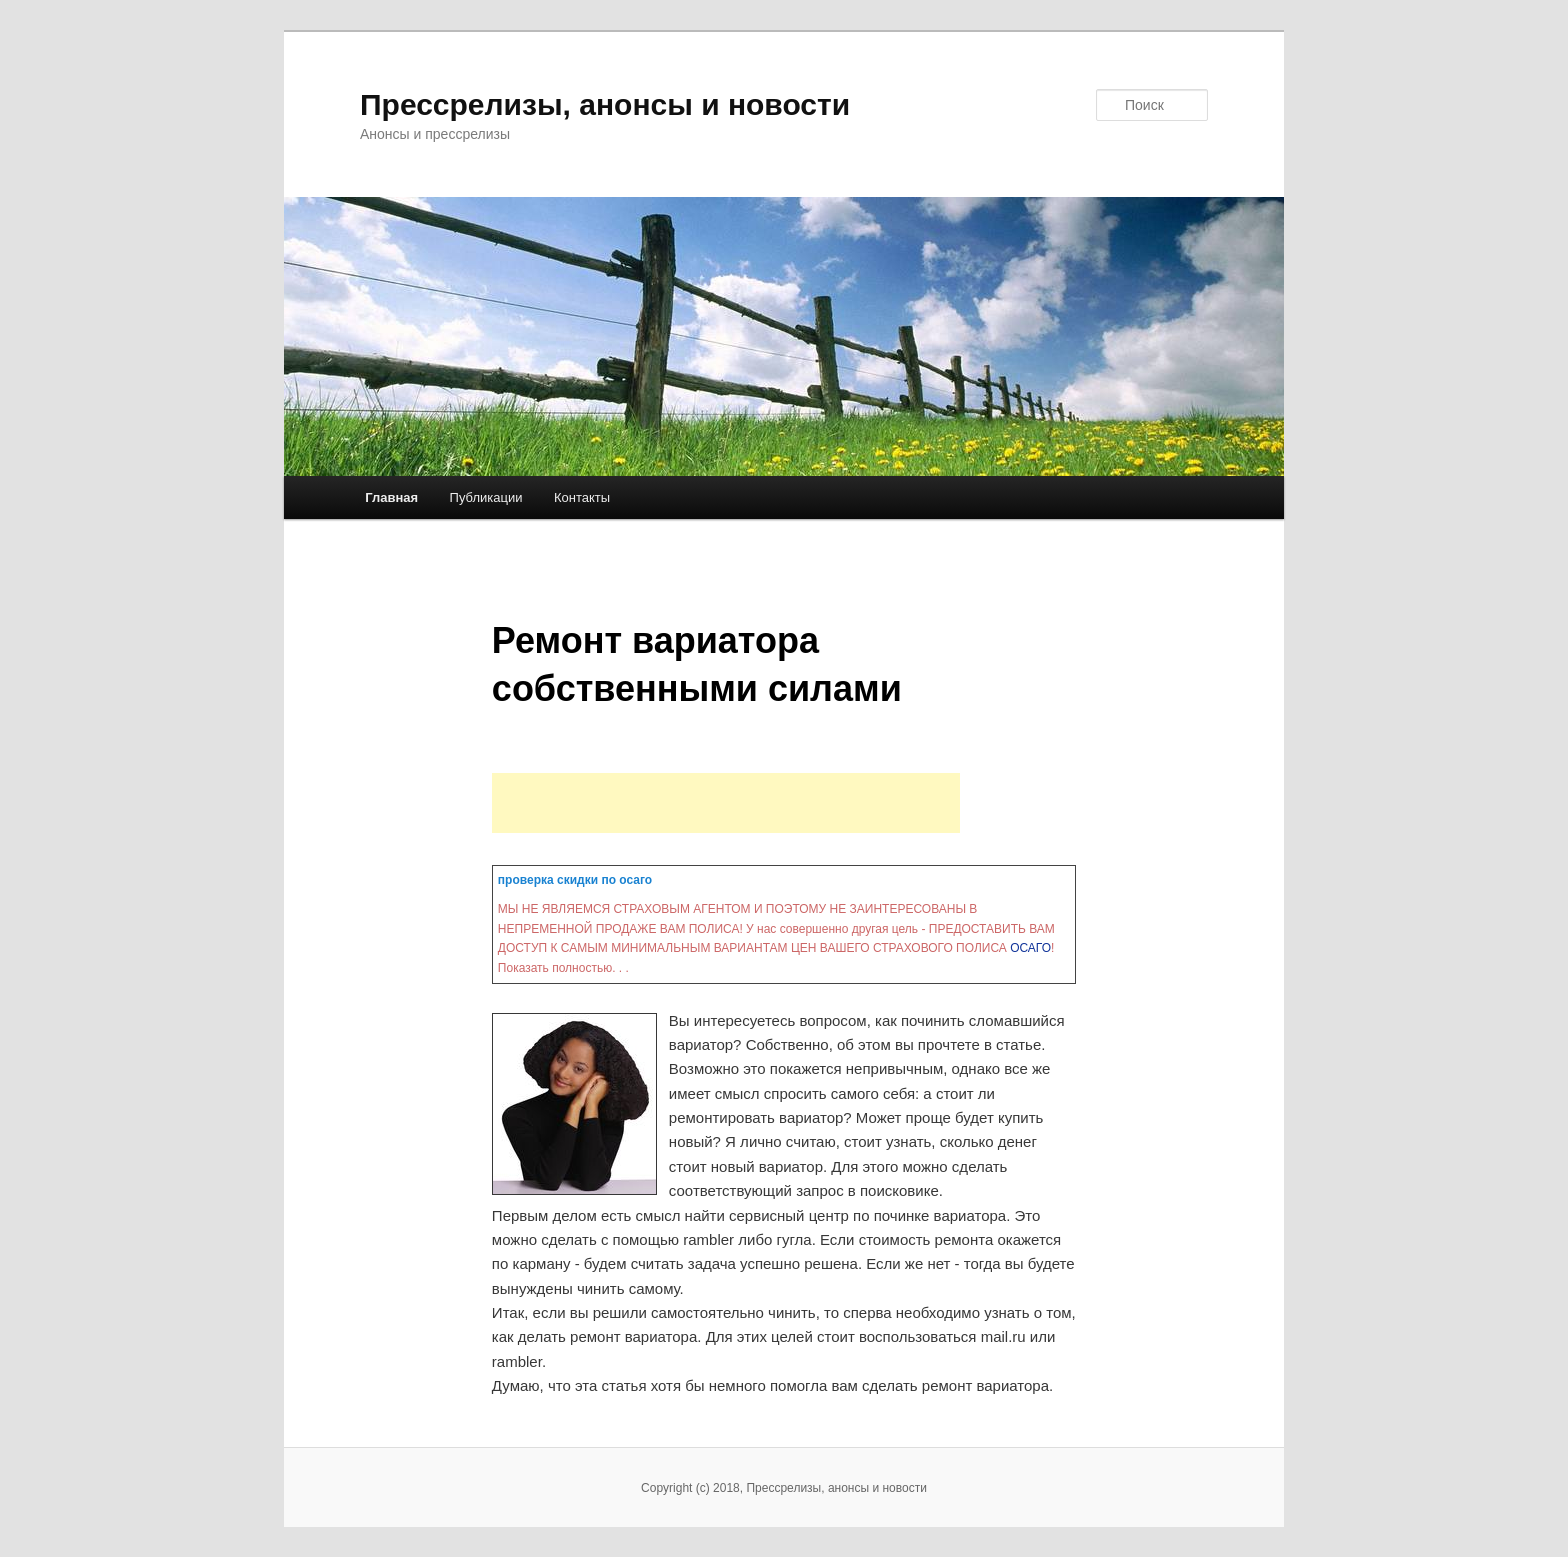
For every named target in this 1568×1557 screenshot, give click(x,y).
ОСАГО (1030, 948)
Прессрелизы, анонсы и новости (605, 104)
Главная (391, 497)
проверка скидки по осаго (575, 880)
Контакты (582, 497)
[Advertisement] (726, 803)
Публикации (486, 497)
